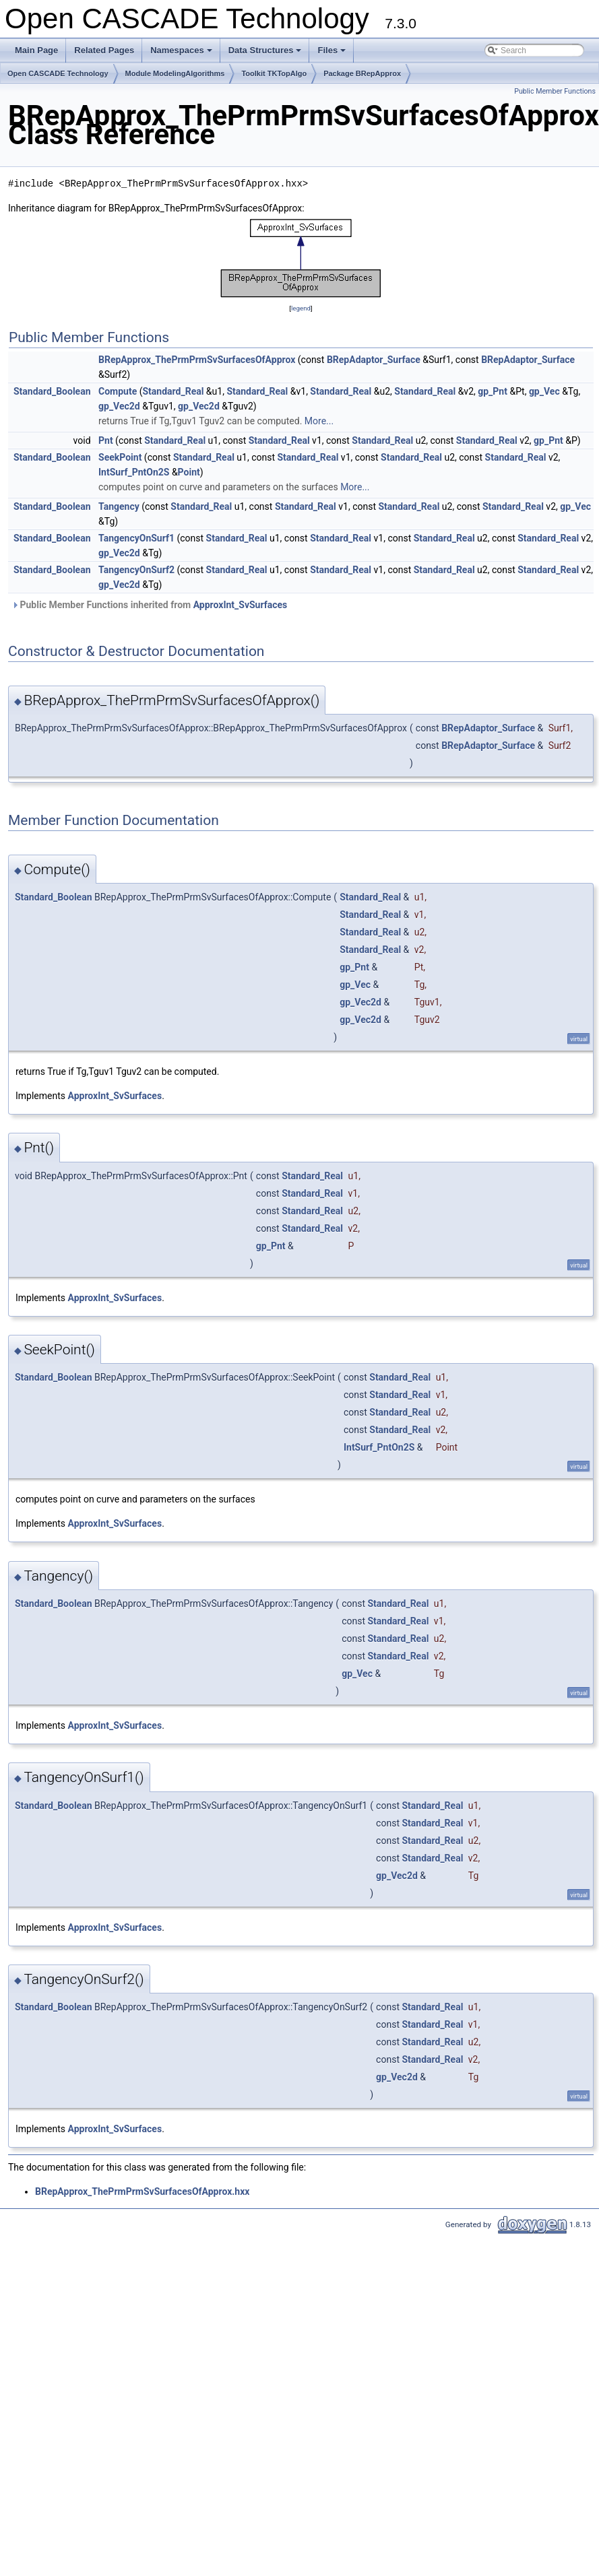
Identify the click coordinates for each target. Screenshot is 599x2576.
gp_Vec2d (119, 406)
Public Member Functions (555, 91)
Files (332, 54)
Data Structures (266, 54)
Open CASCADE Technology (57, 73)
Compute (117, 391)
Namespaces (182, 54)
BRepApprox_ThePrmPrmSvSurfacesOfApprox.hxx (142, 2191)
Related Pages (104, 50)
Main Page (36, 50)
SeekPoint (119, 457)
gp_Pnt (492, 391)
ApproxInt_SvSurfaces (240, 604)
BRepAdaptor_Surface (373, 359)
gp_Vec (544, 391)
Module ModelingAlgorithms (175, 73)
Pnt (105, 440)
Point (189, 472)
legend (301, 308)
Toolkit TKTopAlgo (274, 73)
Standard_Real (172, 391)
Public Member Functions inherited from (149, 604)
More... (319, 421)
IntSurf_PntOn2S (133, 472)
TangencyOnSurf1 (136, 538)
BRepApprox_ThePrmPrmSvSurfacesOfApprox (196, 359)
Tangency (118, 506)
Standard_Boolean (52, 391)
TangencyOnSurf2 (136, 569)
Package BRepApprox (362, 73)
